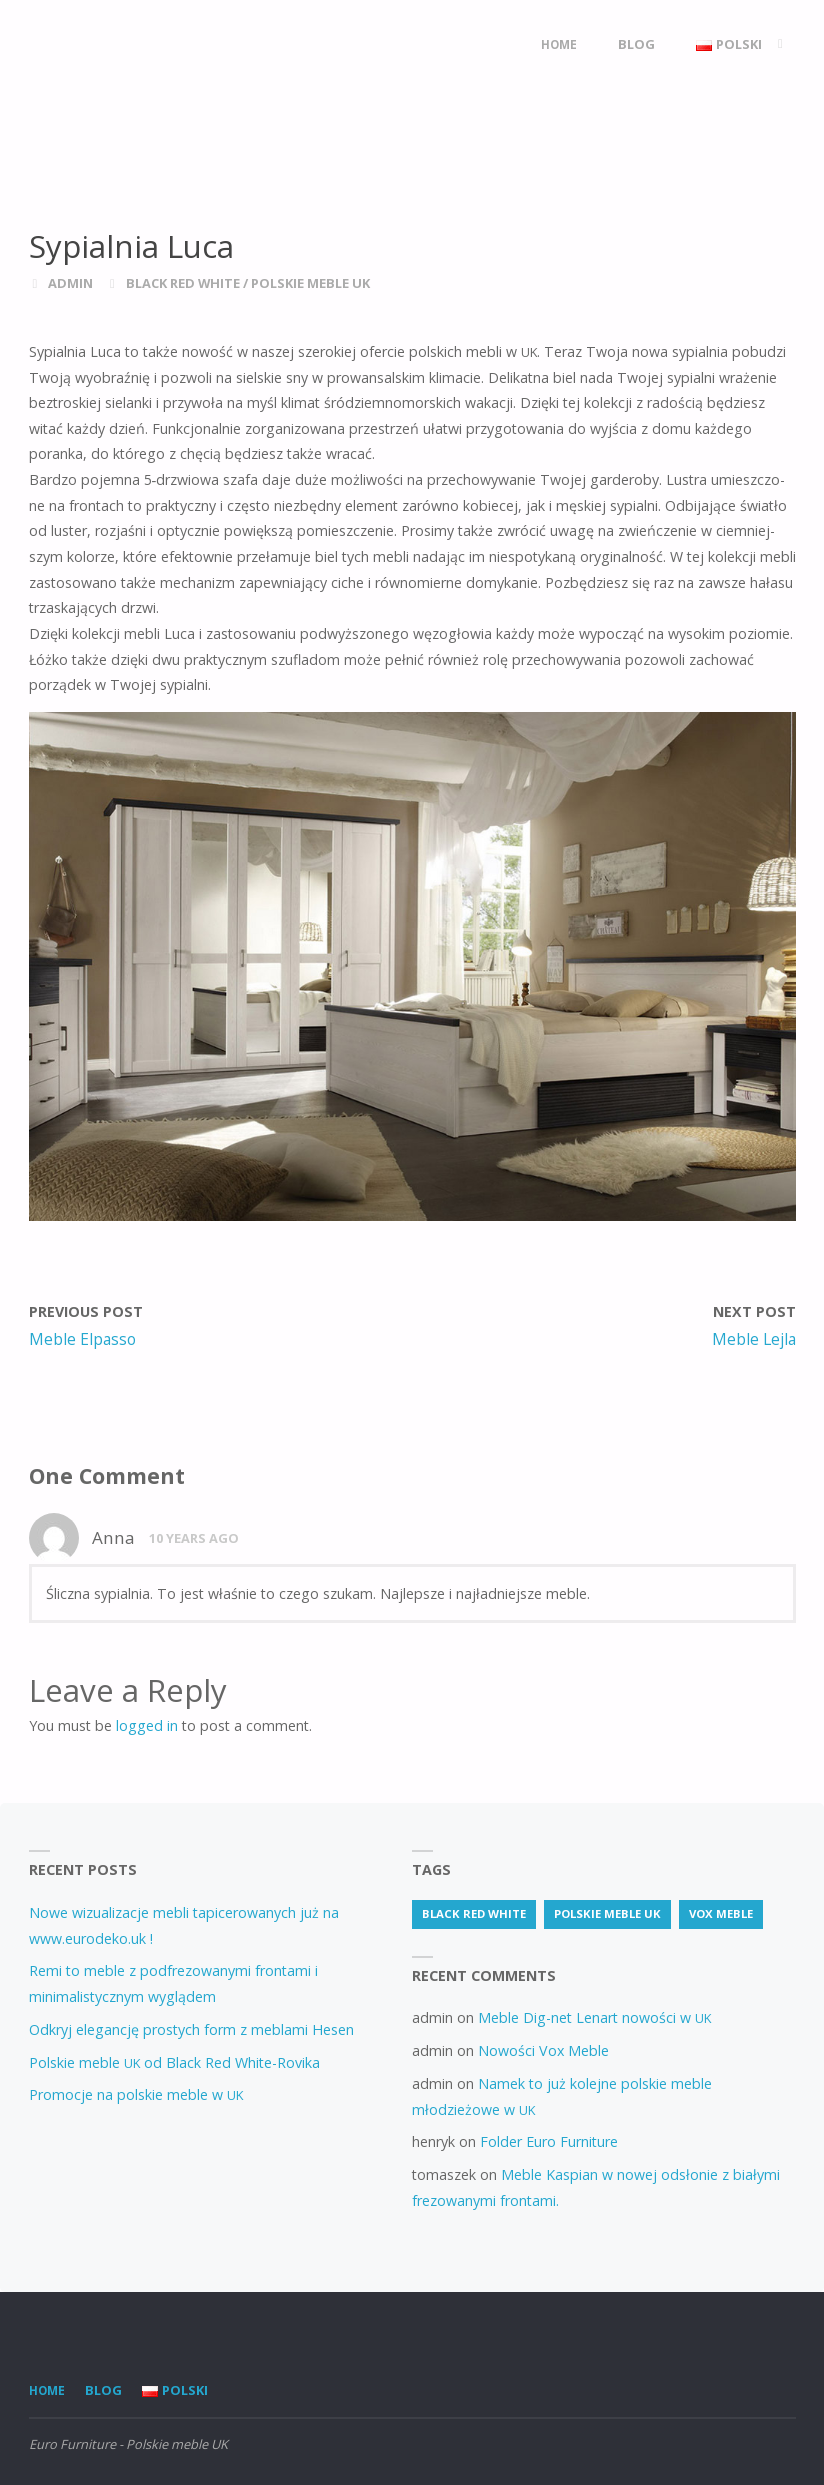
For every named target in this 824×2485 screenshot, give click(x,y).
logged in (147, 1725)
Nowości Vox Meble (543, 2050)
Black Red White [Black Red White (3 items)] (474, 1913)
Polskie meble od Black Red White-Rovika (174, 2062)
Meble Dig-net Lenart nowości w (594, 2017)
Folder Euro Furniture (549, 2141)
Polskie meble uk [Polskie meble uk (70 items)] (607, 1913)
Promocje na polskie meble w (136, 2094)
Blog (103, 2390)
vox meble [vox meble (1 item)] (721, 1913)
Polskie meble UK (310, 283)
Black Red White (183, 283)
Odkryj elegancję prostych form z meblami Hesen (191, 2029)
